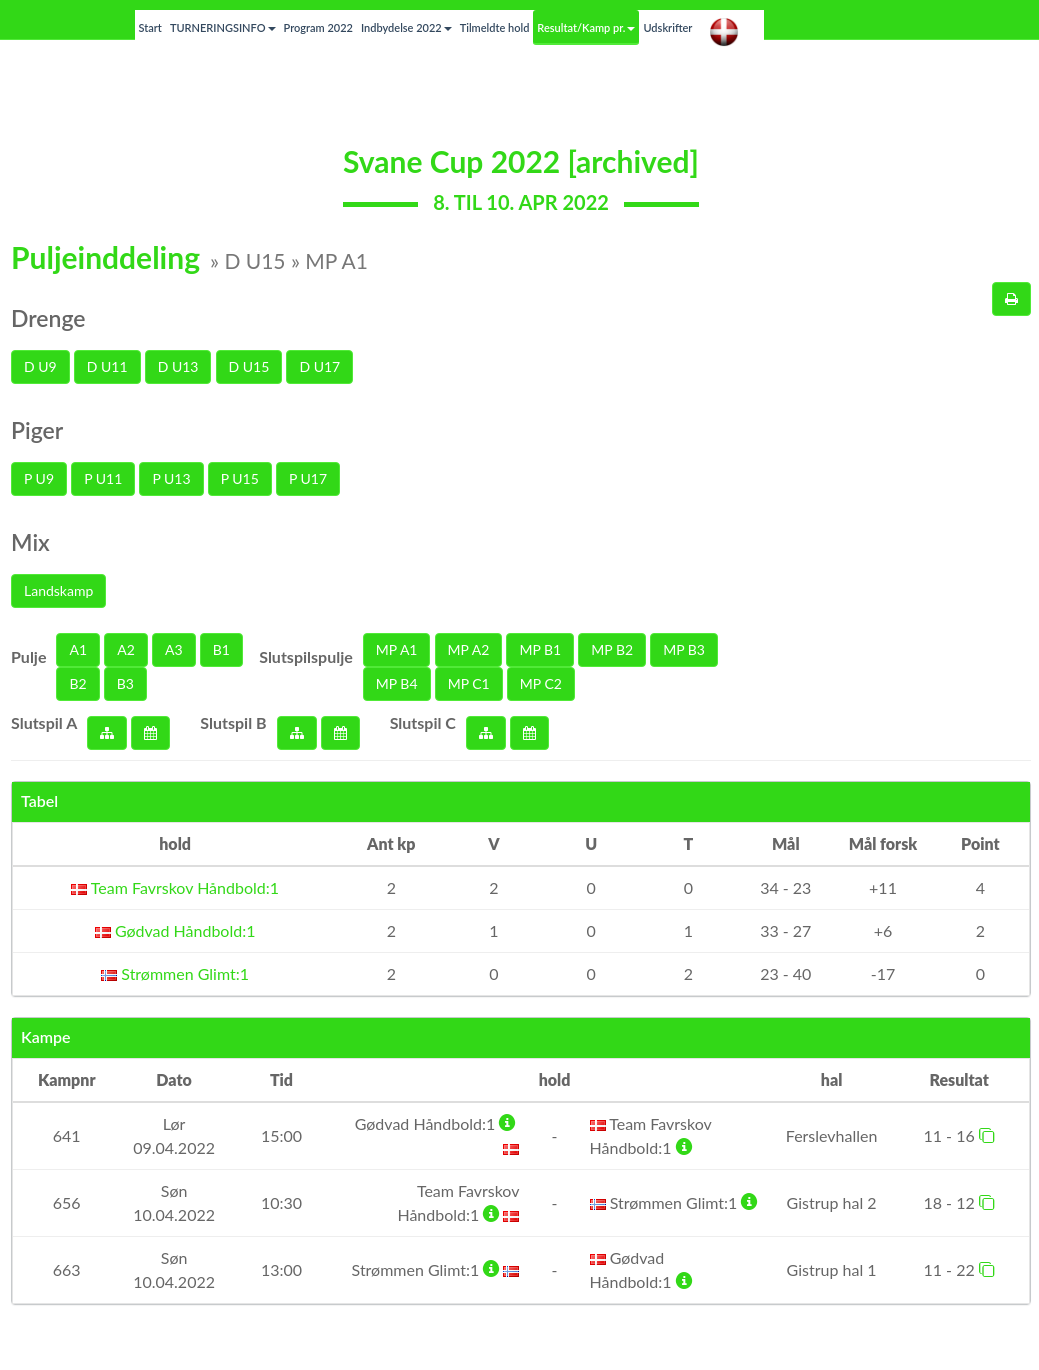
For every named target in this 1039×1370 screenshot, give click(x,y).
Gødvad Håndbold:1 (175, 930)
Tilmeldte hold (495, 27)
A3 (174, 649)
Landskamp (58, 590)
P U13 (171, 478)
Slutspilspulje (306, 656)
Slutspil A (44, 722)
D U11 (107, 366)
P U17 (308, 478)
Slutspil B (233, 722)
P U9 (39, 478)
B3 (125, 683)
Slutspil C (423, 722)
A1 (78, 649)
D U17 (319, 366)
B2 (77, 683)
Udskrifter (667, 27)
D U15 (249, 366)
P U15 (240, 478)
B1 (221, 649)
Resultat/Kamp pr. (586, 27)
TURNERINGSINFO (223, 27)
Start (150, 27)
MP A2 (469, 649)
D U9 (40, 366)
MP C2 (541, 683)
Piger (37, 430)
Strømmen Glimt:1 (175, 973)
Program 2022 (318, 27)
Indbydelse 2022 (406, 27)
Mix (30, 542)
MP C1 (469, 683)
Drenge (48, 318)
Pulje (28, 656)
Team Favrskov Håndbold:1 (175, 887)
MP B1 (540, 649)
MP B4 (397, 683)
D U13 (178, 366)
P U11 (103, 478)
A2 (126, 649)
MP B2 (612, 649)
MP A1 (397, 649)
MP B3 (684, 649)
